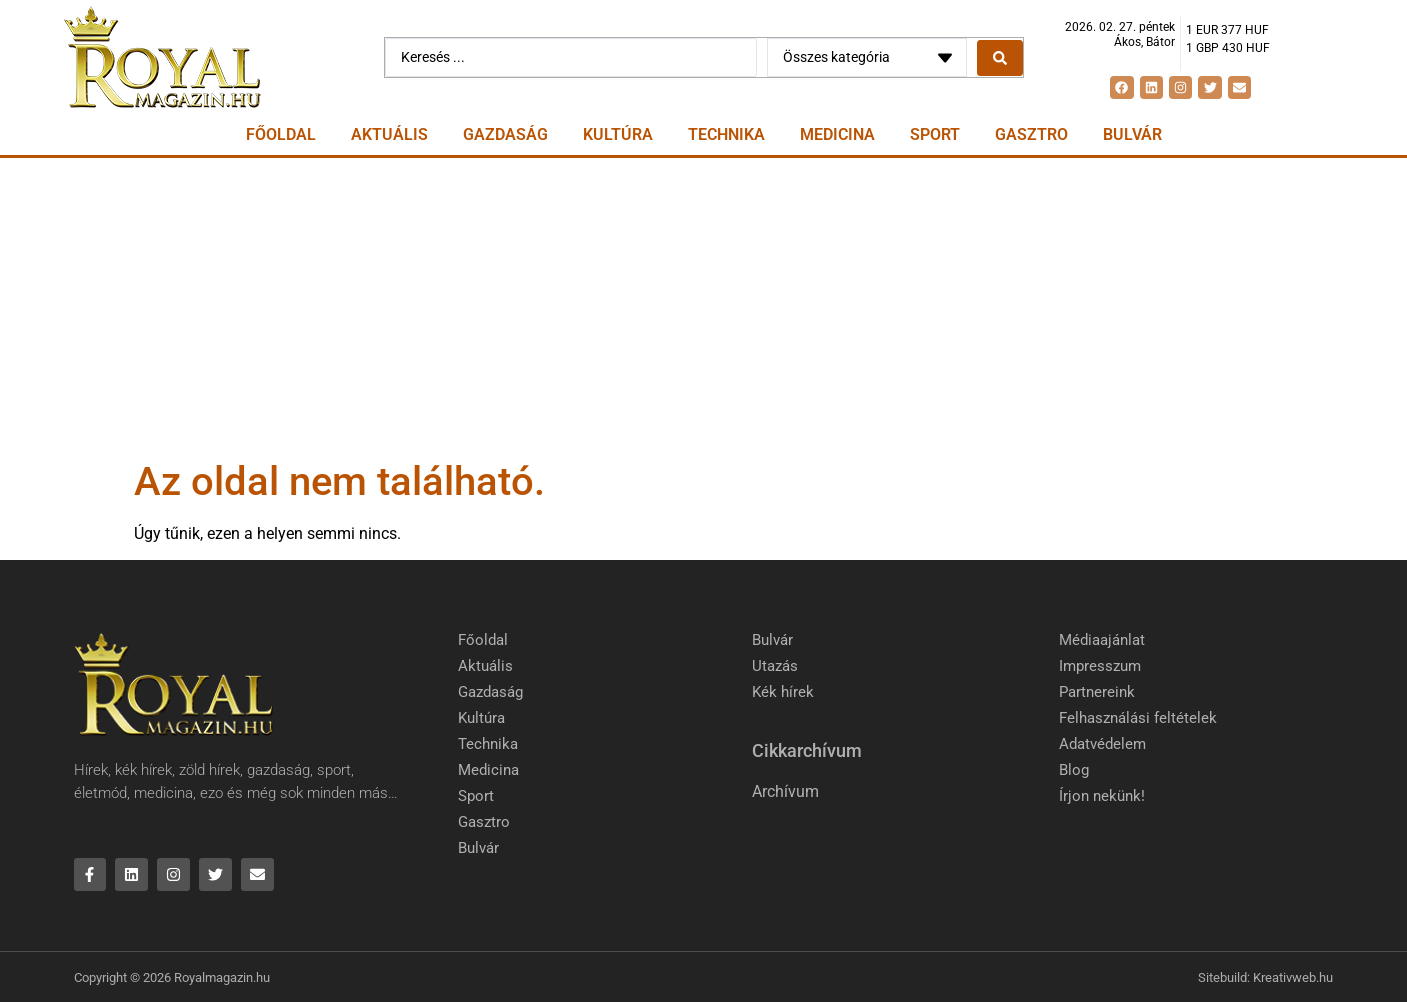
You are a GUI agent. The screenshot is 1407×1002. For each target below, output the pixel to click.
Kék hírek (783, 692)
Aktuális (389, 134)
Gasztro (1031, 134)
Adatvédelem (1102, 744)
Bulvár (1132, 134)
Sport (935, 134)
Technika (726, 134)
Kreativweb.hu (1293, 977)
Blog (1074, 770)
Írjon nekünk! (1102, 796)
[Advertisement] (704, 308)
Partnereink (1097, 692)
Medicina (837, 134)
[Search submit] (1000, 58)
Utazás (775, 666)
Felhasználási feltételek (1138, 718)
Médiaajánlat (1102, 640)
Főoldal (281, 134)
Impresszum (1100, 666)
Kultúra (618, 134)
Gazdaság (505, 134)
